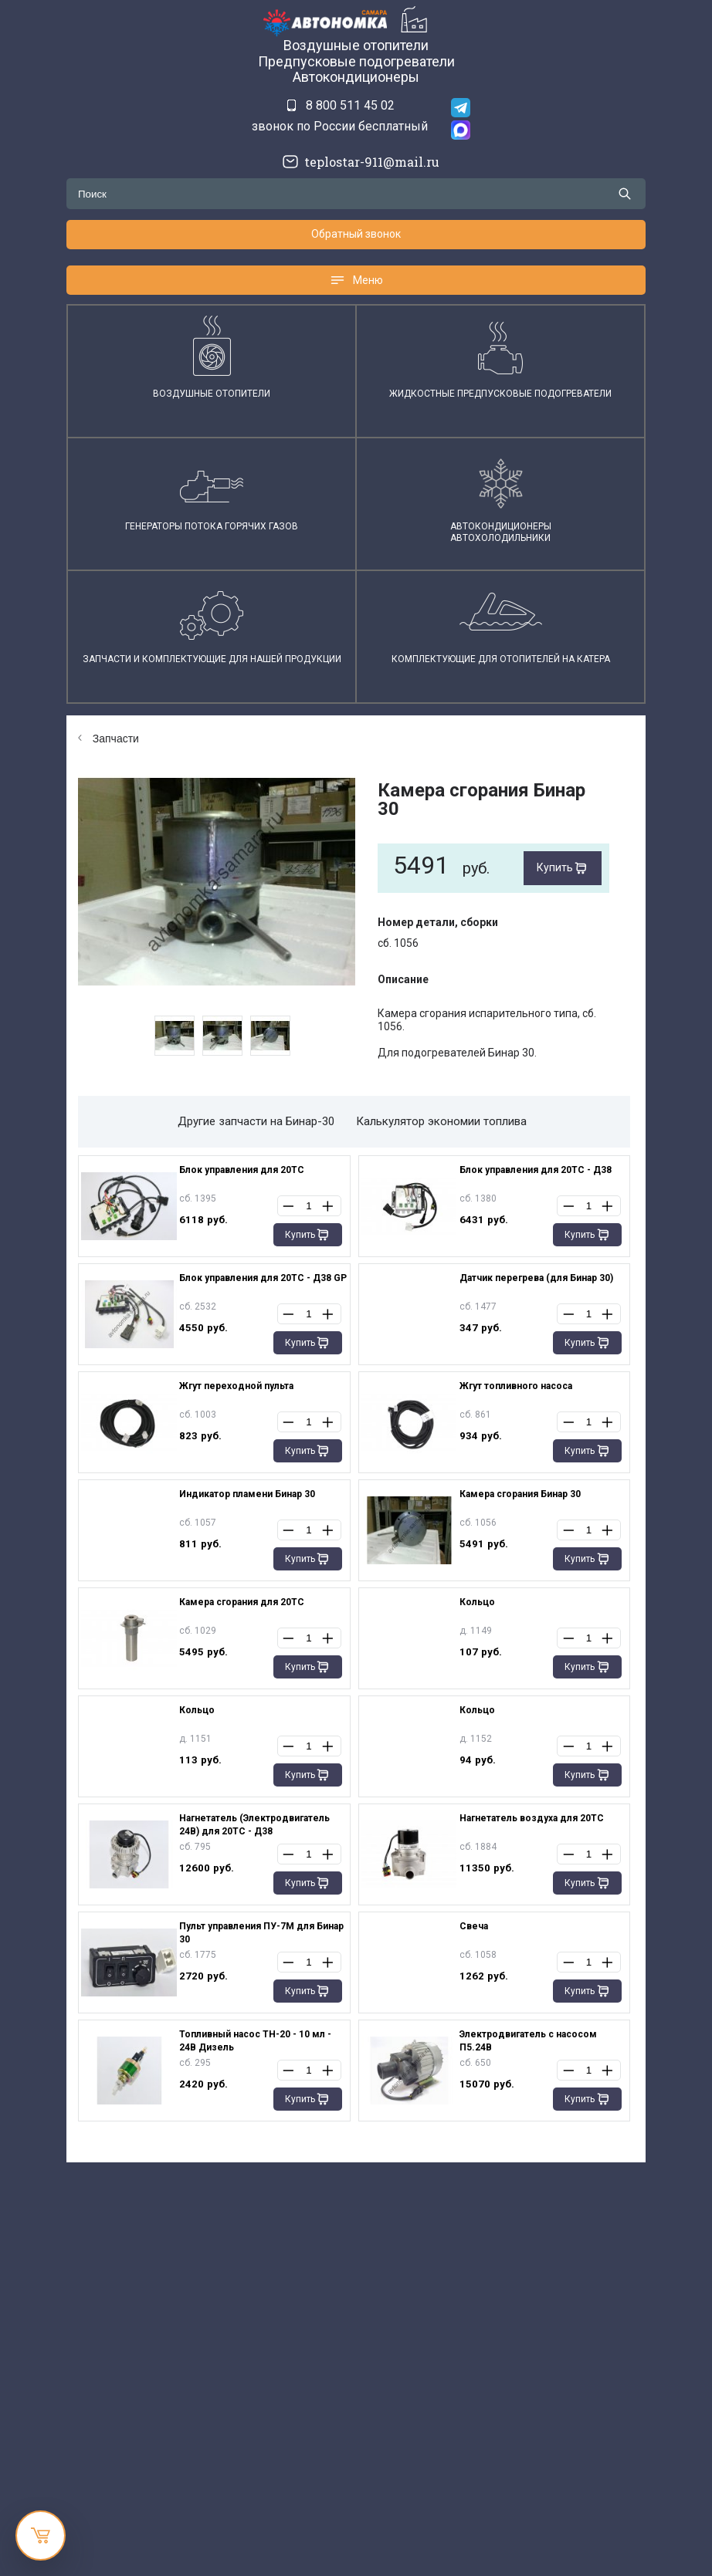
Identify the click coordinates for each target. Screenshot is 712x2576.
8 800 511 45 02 (350, 105)
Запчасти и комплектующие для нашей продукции (212, 659)
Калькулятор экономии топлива (441, 1121)
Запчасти (108, 738)
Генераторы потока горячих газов (211, 526)
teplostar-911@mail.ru (368, 161)
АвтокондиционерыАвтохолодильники (500, 532)
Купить (555, 867)
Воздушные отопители (211, 393)
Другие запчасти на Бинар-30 (256, 1121)
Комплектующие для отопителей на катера (501, 659)
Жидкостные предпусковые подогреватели (500, 393)
